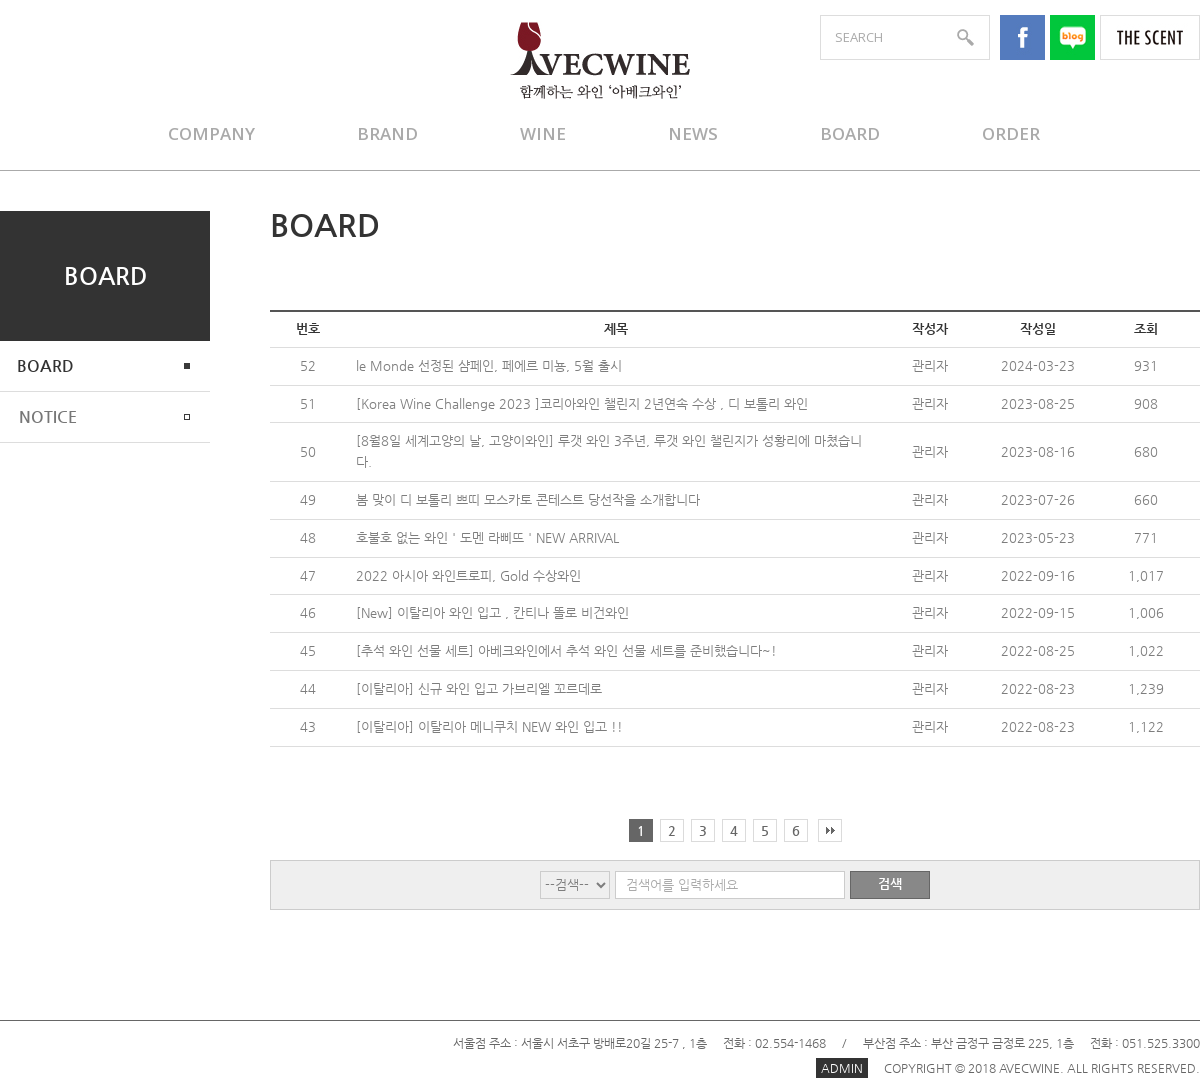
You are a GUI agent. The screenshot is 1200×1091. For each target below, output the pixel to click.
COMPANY (211, 133)
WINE (543, 133)
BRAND (387, 133)
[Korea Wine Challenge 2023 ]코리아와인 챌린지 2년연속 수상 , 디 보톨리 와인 (582, 403)
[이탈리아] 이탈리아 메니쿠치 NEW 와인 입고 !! (489, 726)
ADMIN (842, 1068)
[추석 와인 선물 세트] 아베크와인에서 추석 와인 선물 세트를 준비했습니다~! (566, 650)
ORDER (1011, 133)
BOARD (850, 133)
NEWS (693, 133)
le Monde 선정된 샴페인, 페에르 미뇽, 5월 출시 (489, 365)
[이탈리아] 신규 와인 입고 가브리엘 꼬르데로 (479, 688)
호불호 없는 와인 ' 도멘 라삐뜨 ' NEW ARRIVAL (487, 537)
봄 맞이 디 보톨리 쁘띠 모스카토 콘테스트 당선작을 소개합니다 (528, 499)
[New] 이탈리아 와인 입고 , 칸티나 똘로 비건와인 (492, 612)
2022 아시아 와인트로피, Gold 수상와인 (468, 575)
